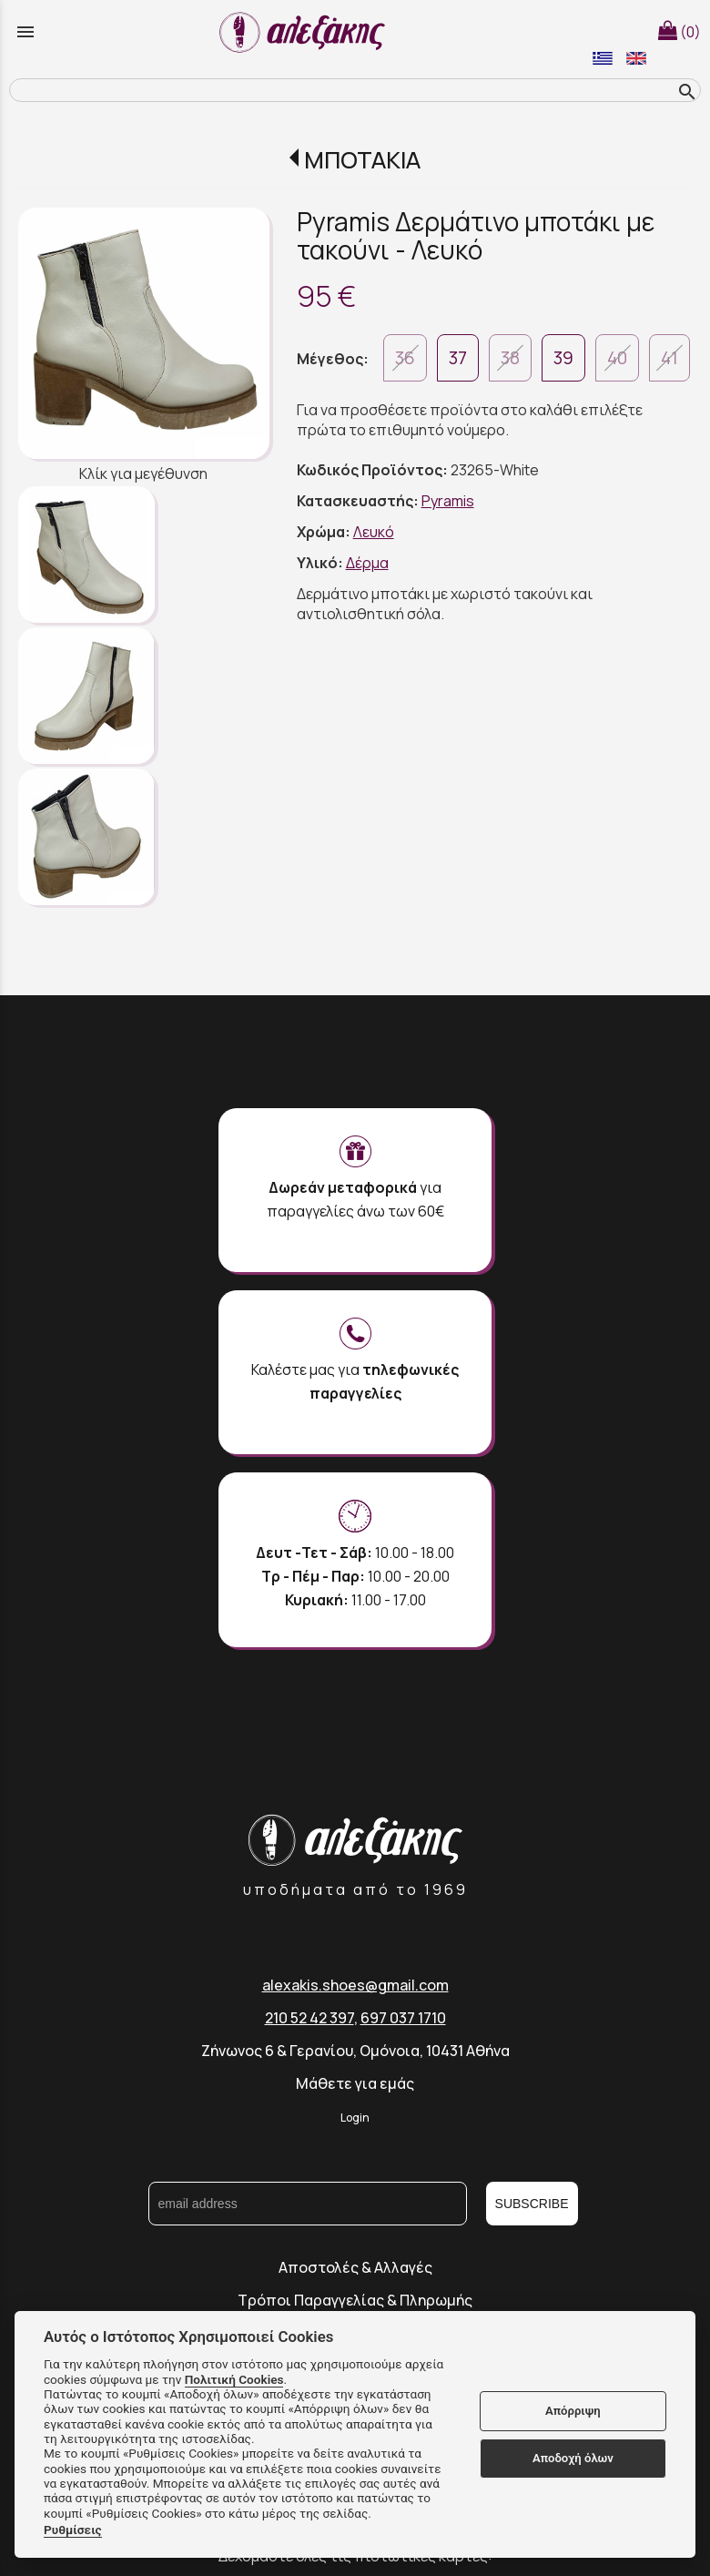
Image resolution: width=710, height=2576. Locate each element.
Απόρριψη (573, 2411)
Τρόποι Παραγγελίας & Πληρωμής (355, 2300)
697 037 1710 (403, 2018)
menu (25, 32)
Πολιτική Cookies (234, 2379)
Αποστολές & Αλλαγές (355, 2267)
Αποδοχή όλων (573, 2458)
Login (355, 2117)
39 (563, 358)
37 (458, 358)
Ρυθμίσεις (73, 2529)
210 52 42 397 (309, 2018)
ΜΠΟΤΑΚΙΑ (362, 160)
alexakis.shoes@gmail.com (355, 1985)
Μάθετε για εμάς (355, 2083)
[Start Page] (304, 32)
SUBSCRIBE (532, 2203)
